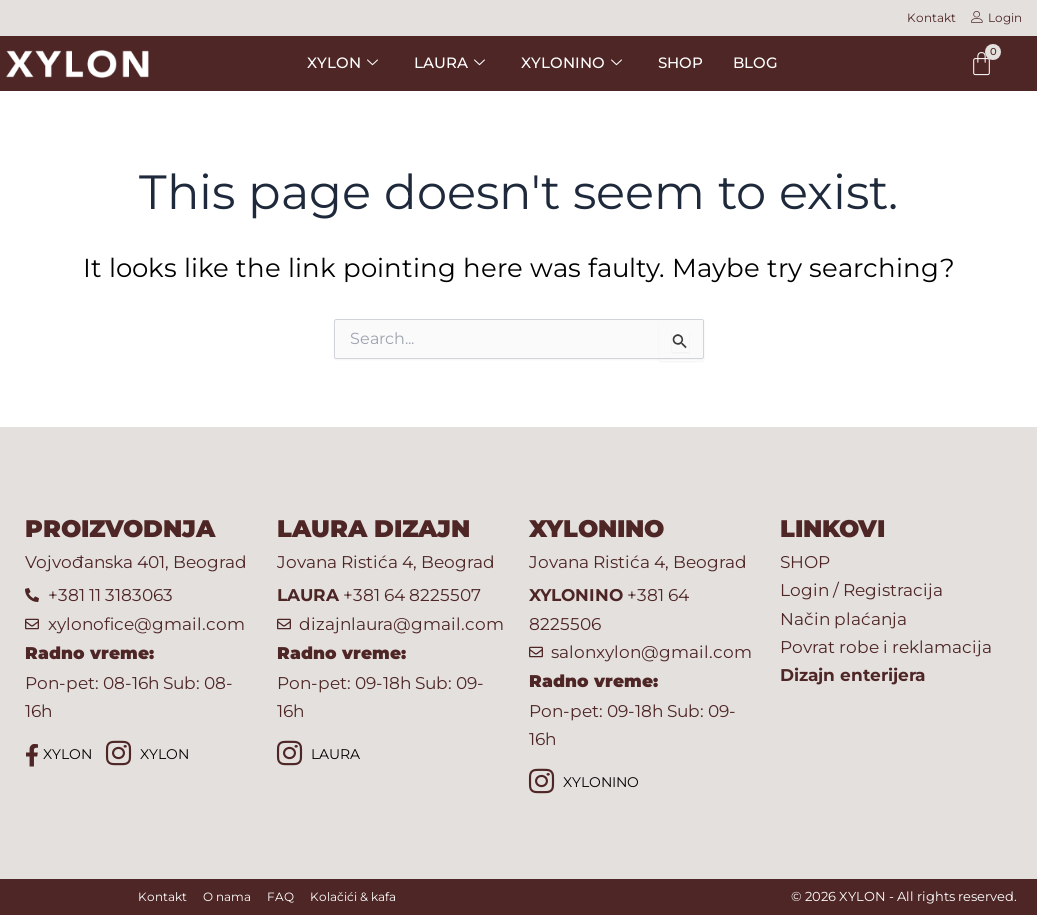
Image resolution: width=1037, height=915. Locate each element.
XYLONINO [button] (571, 62)
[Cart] (981, 63)
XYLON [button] (342, 62)
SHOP (680, 62)
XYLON (58, 755)
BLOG (755, 62)
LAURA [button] (449, 62)
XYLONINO (584, 783)
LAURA (318, 755)
